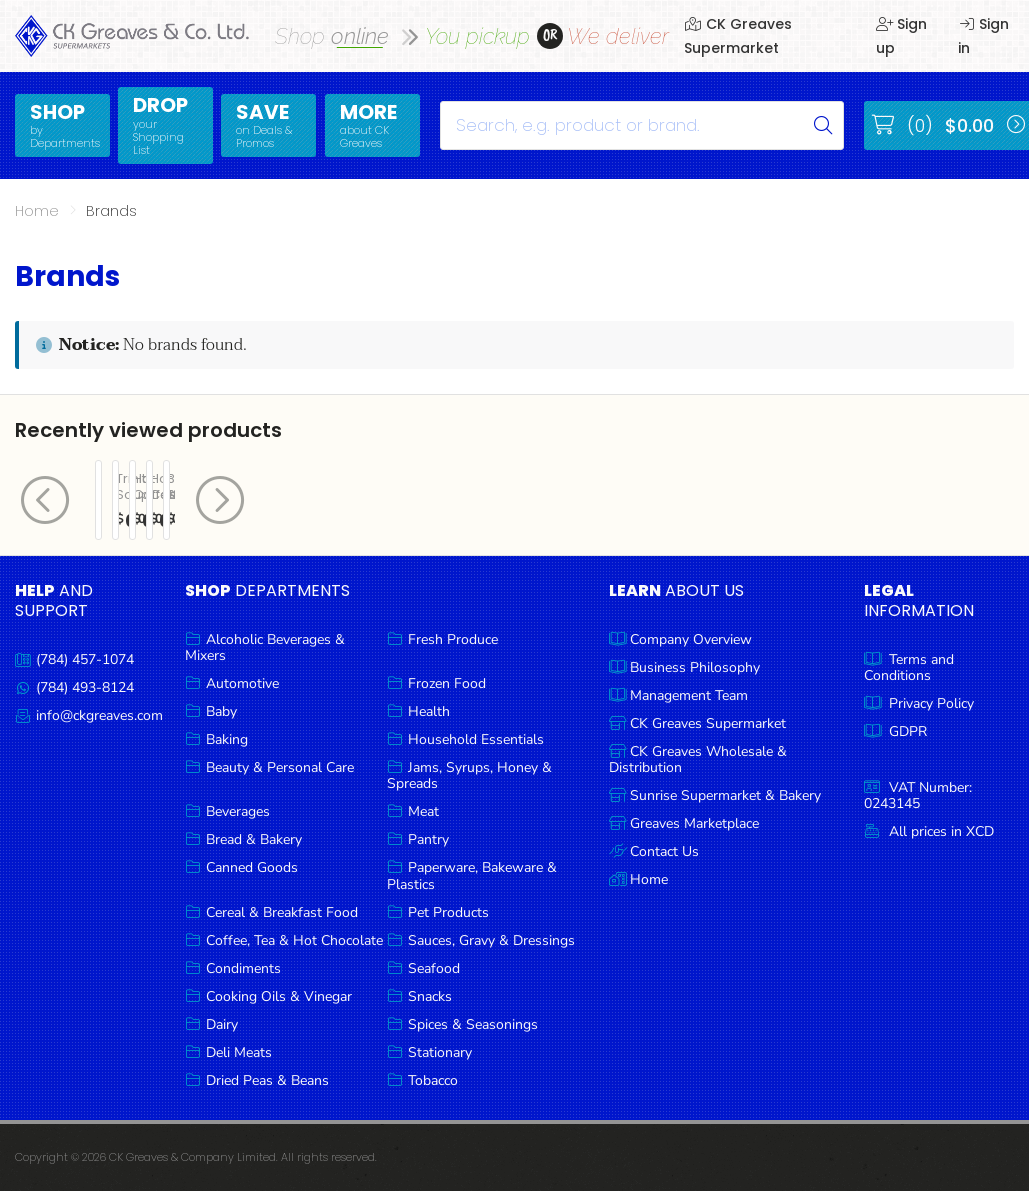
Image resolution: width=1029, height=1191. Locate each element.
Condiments (243, 968)
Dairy (222, 1024)
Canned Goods (252, 867)
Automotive (242, 683)
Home (37, 211)
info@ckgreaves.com (99, 715)
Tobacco (433, 1080)
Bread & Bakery (254, 839)
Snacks (430, 996)
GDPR (908, 731)
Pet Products (448, 912)
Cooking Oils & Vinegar (279, 996)
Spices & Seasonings (473, 1024)
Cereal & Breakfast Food (282, 912)
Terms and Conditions (909, 667)
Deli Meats (239, 1052)
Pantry (428, 839)
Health (429, 711)
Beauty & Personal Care (280, 767)
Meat (423, 811)
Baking (227, 739)
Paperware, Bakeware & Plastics (472, 875)
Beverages (238, 811)
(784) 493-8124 (85, 687)
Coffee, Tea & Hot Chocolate (294, 940)
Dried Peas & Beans (267, 1080)
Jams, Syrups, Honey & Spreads (469, 775)
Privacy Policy (931, 703)
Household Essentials (476, 739)
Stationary (440, 1052)
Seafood (434, 968)
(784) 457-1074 (85, 659)
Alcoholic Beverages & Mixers (265, 647)
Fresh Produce (453, 639)
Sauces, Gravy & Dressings (491, 940)
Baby (221, 711)
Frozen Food (447, 683)
